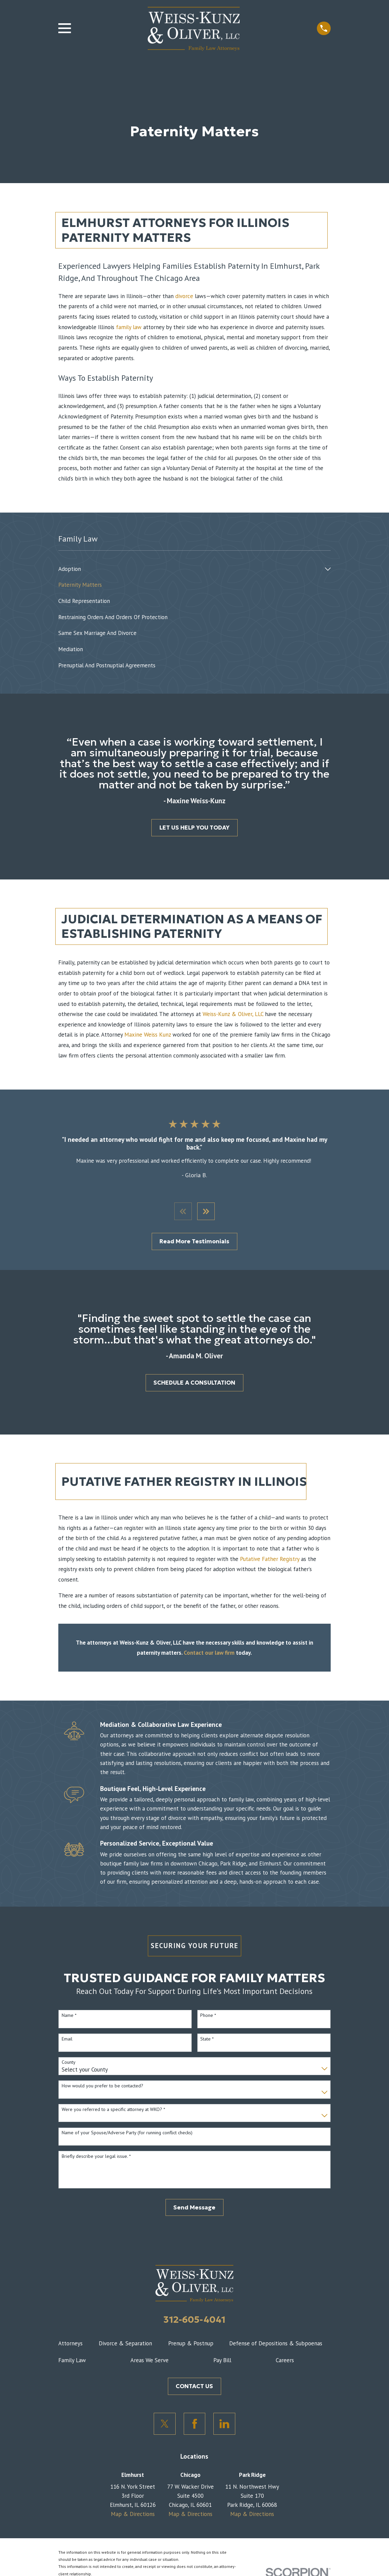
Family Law (72, 2361)
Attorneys (70, 2344)
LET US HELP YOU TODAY (194, 827)
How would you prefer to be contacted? (102, 2086)
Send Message (194, 2208)
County (69, 2063)
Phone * (208, 2016)
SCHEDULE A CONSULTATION (194, 1383)
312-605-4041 (194, 2320)
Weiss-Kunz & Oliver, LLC (233, 1014)
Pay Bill (222, 2361)
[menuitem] (190, 569)
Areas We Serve (149, 2361)
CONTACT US (194, 2387)
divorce (184, 296)
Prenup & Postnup (190, 2344)
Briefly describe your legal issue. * (96, 2157)
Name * (69, 2016)
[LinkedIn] (224, 2424)
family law (129, 327)
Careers (285, 2361)
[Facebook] (195, 2424)
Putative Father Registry (269, 1559)
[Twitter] (165, 2424)
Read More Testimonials (194, 1242)
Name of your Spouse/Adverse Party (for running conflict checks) (127, 2134)
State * (207, 2040)
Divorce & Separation (125, 2344)
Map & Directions (133, 2515)
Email (67, 2040)
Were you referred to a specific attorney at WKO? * (113, 2110)
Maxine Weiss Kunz (147, 1034)
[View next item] (206, 1212)
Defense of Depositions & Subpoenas (275, 2344)
